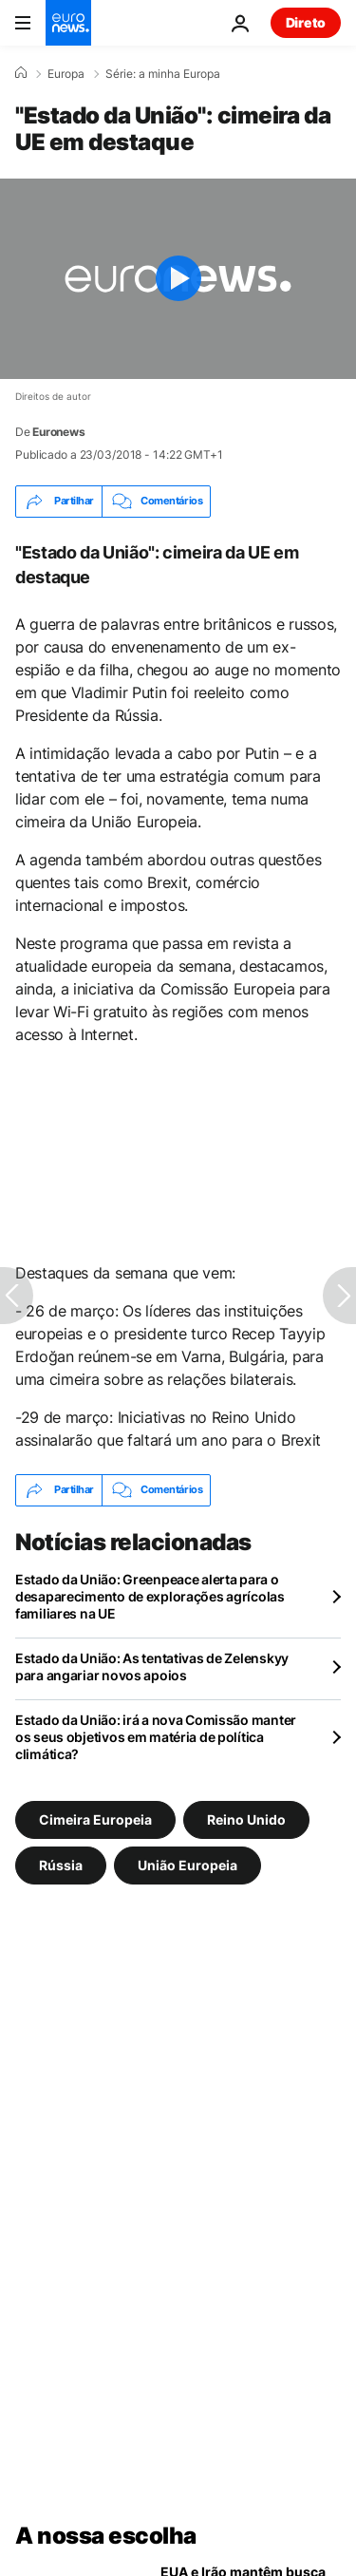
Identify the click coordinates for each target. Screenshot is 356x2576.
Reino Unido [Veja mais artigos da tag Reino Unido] (246, 1818)
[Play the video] (178, 279)
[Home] (21, 73)
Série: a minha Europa (162, 74)
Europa (65, 74)
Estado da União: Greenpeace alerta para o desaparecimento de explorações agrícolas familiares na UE (150, 1596)
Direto (306, 22)
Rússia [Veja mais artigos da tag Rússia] (61, 1864)
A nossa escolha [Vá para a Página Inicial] (106, 2535)
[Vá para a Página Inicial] (68, 23)
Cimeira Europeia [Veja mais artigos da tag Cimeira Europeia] (95, 1818)
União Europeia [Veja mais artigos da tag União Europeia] (187, 1864)
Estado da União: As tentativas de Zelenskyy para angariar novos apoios (152, 1666)
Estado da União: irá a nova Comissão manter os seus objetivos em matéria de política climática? (155, 1737)
